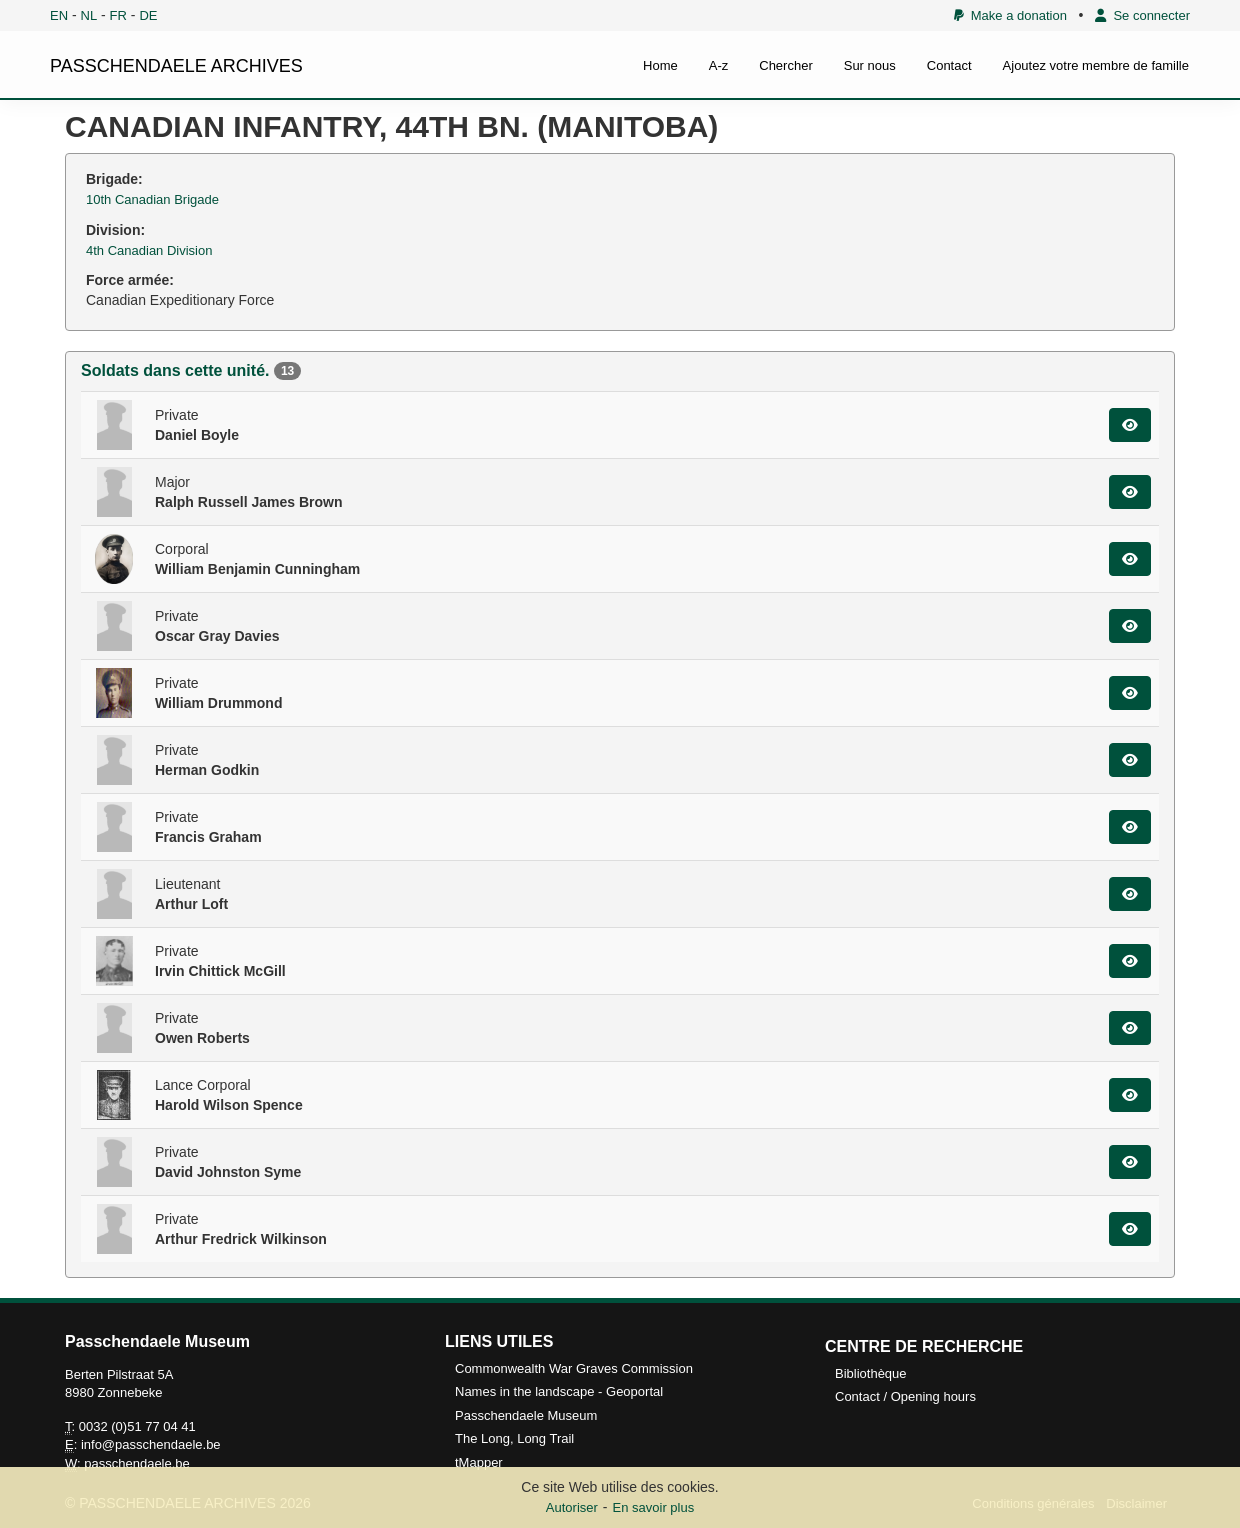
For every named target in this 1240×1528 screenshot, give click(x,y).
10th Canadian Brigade (152, 199)
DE (148, 15)
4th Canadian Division (149, 250)
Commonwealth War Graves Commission (574, 1368)
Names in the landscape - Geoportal (559, 1391)
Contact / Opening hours (905, 1396)
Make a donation (1010, 15)
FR (118, 15)
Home (660, 65)
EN (59, 15)
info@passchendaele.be (151, 1444)
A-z (719, 65)
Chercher (785, 65)
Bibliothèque (871, 1373)
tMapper (479, 1462)
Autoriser (572, 1507)
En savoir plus (654, 1507)
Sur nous (870, 65)
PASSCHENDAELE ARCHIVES (176, 66)
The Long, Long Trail (514, 1438)
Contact (949, 65)
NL (89, 15)
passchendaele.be (137, 1463)
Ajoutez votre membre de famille (1096, 65)
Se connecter (1142, 15)
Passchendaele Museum (526, 1415)
